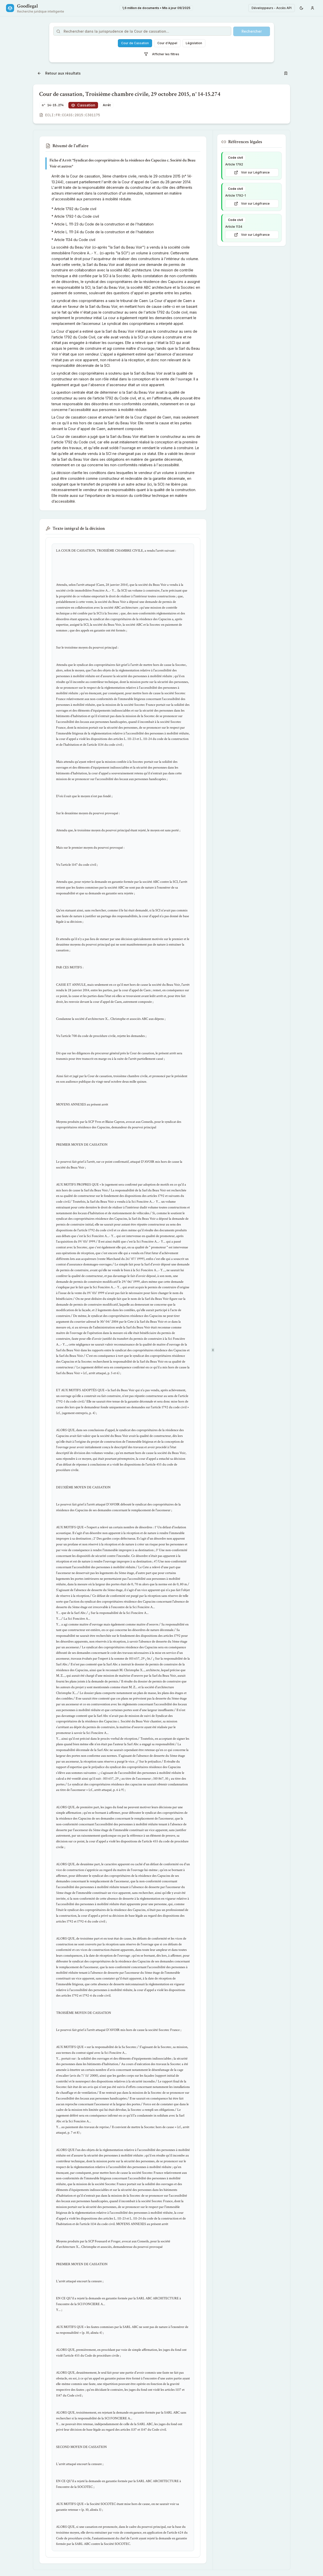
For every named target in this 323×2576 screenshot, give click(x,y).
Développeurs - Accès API (272, 8)
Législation (194, 43)
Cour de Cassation (135, 43)
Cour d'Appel (167, 43)
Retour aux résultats (59, 73)
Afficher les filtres (161, 54)
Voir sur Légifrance (252, 172)
